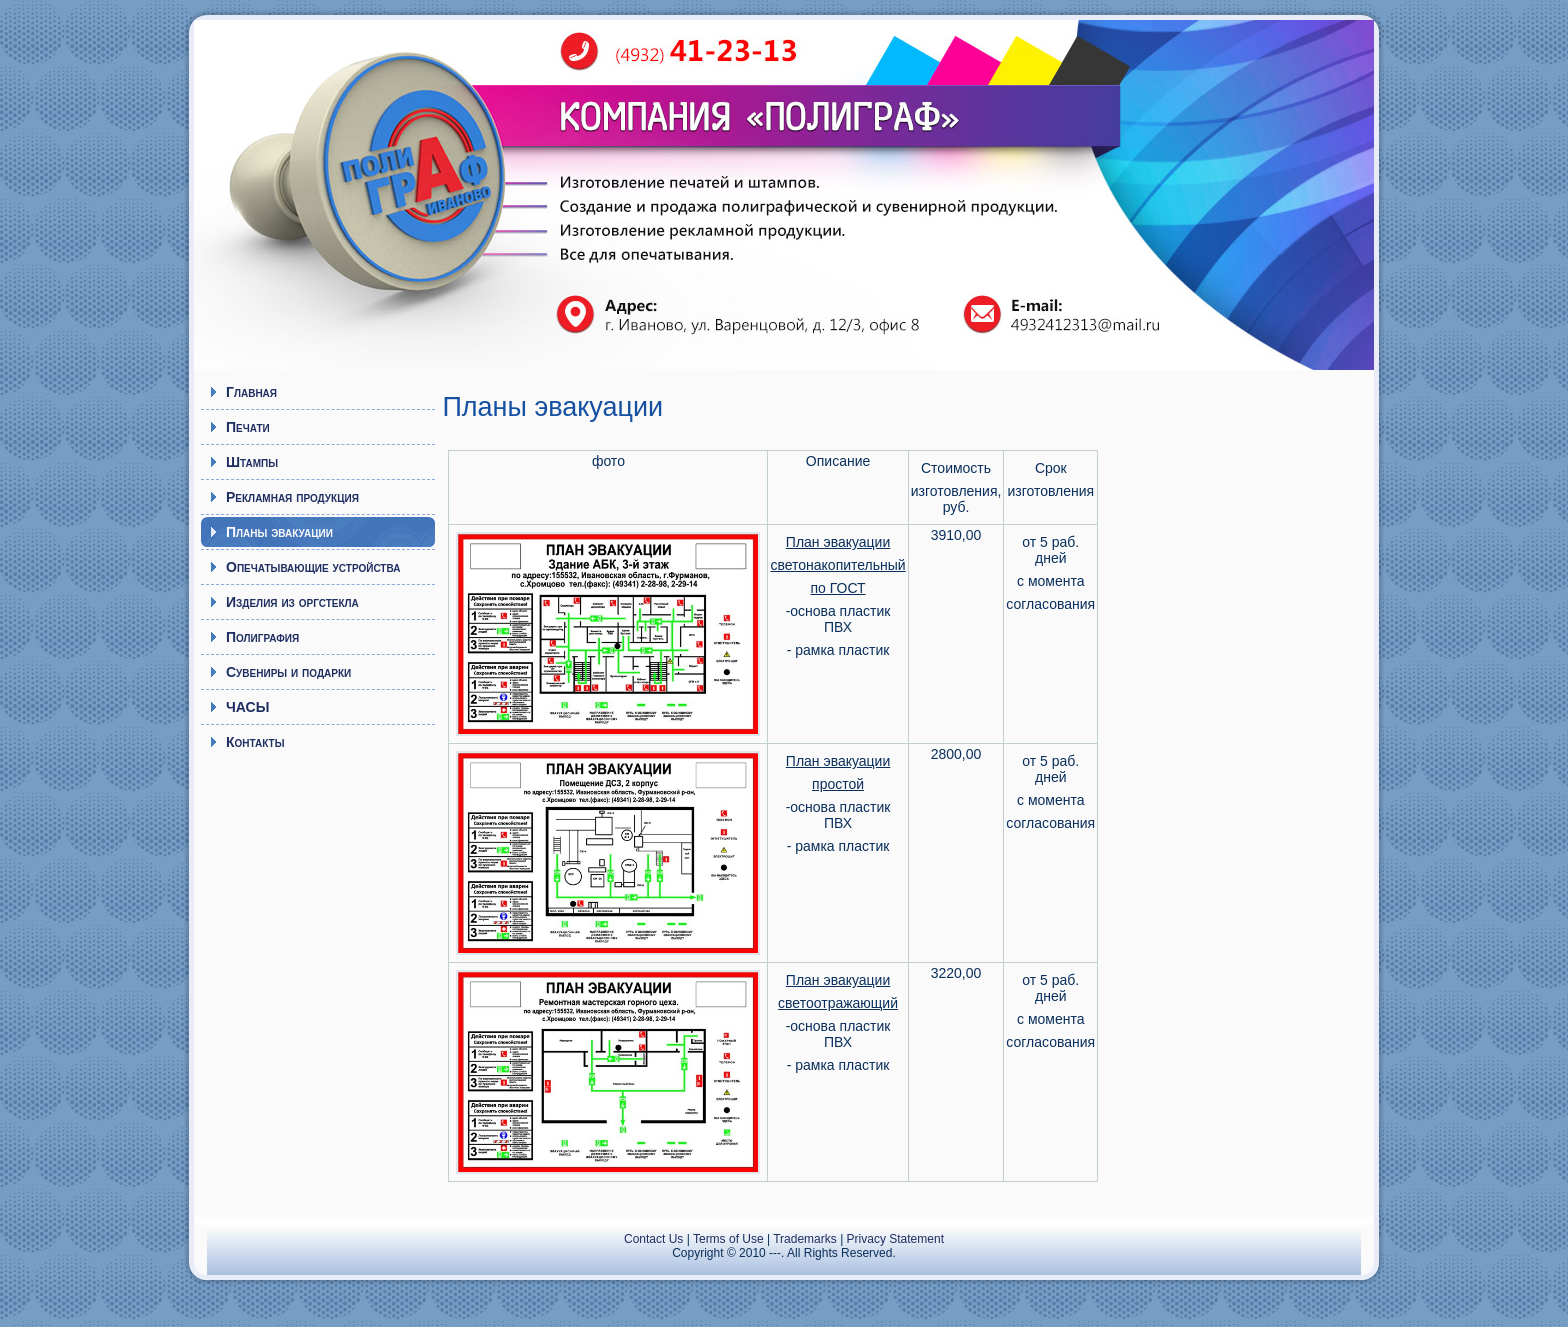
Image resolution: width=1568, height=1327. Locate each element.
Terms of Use (728, 1239)
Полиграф (379, 185)
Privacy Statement (895, 1239)
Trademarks (805, 1239)
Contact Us (653, 1239)
